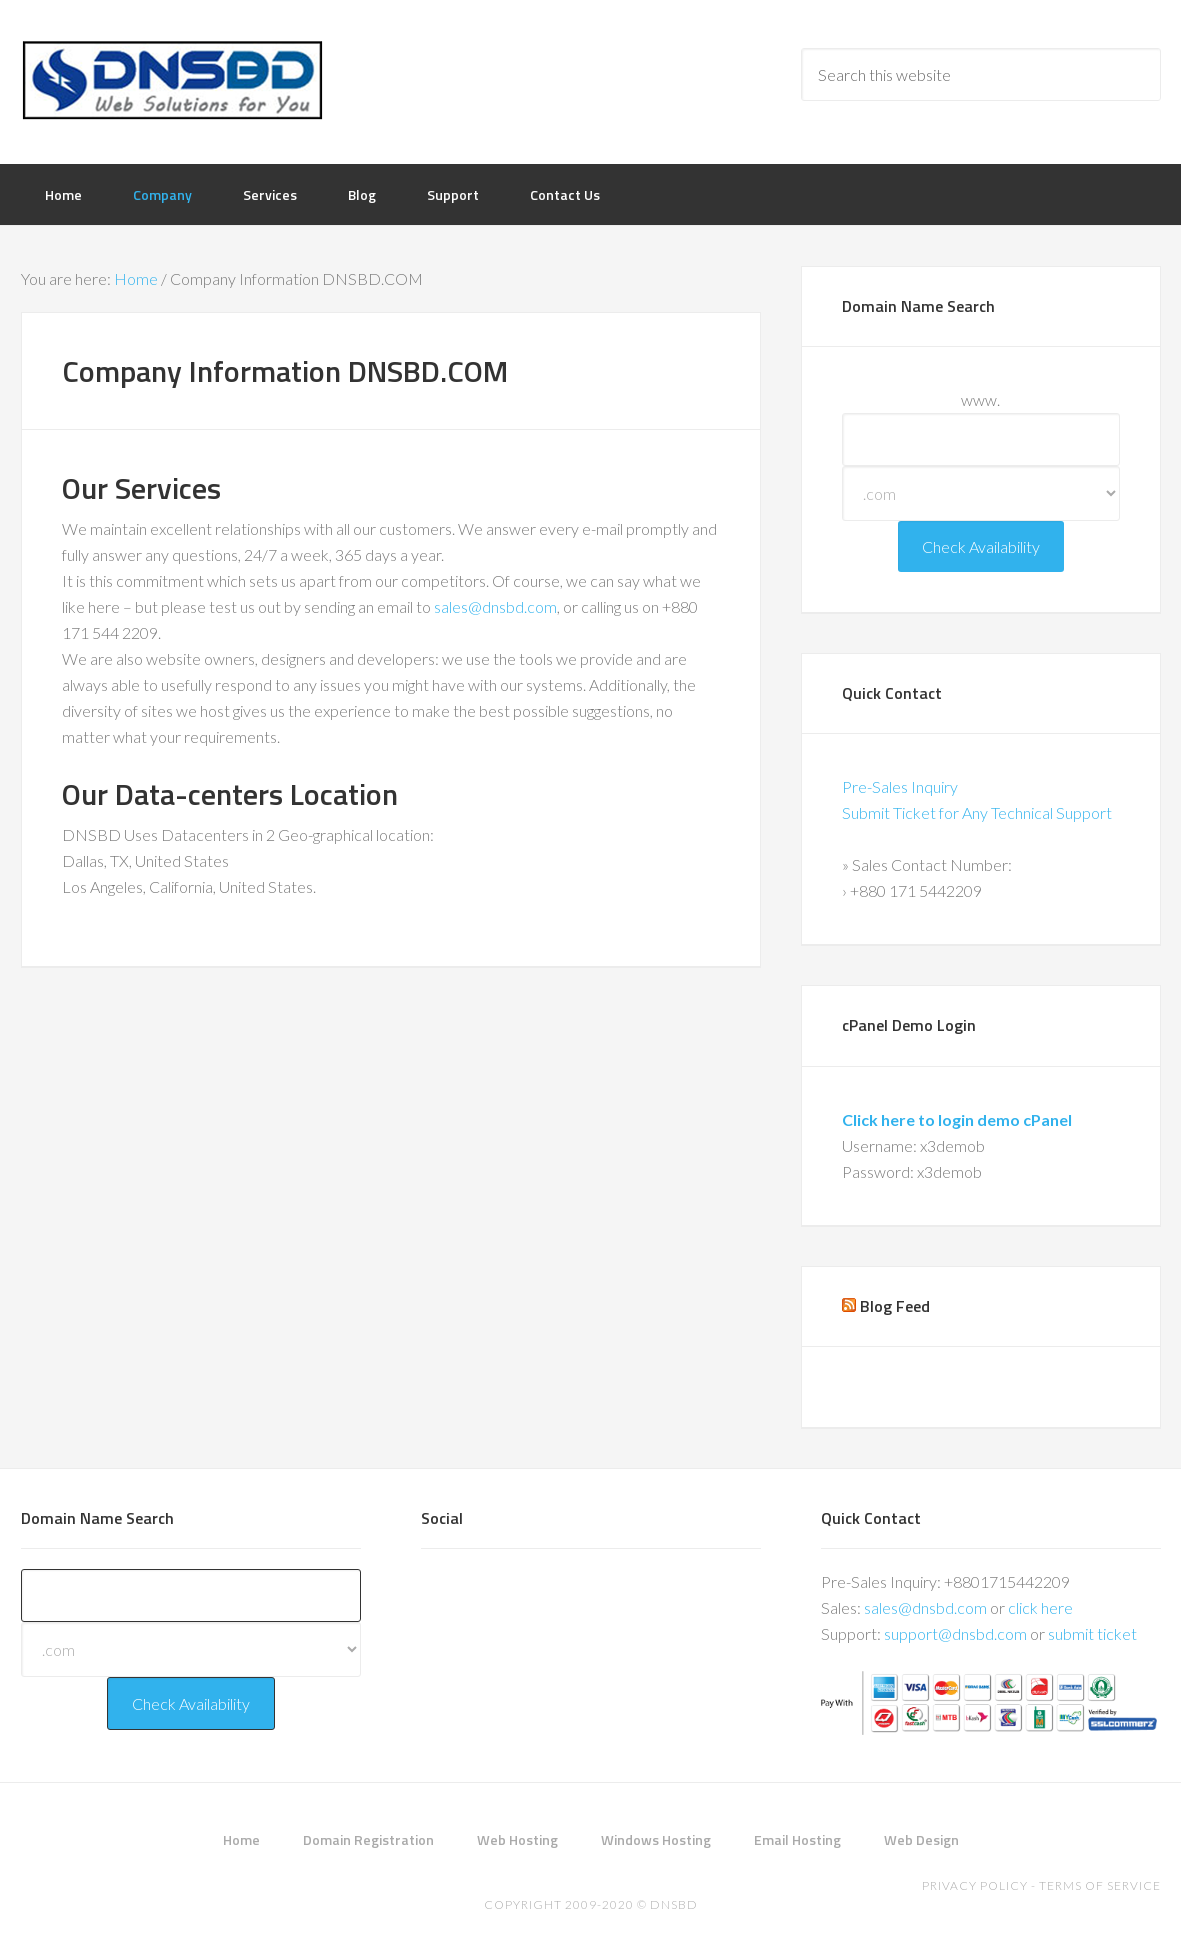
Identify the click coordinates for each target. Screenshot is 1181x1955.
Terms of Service (1100, 1885)
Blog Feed (895, 1306)
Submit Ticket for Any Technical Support (977, 812)
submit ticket (1092, 1633)
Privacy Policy (975, 1885)
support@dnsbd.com (955, 1633)
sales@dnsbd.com (495, 606)
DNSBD (181, 80)
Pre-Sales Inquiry (900, 786)
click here (1040, 1607)
